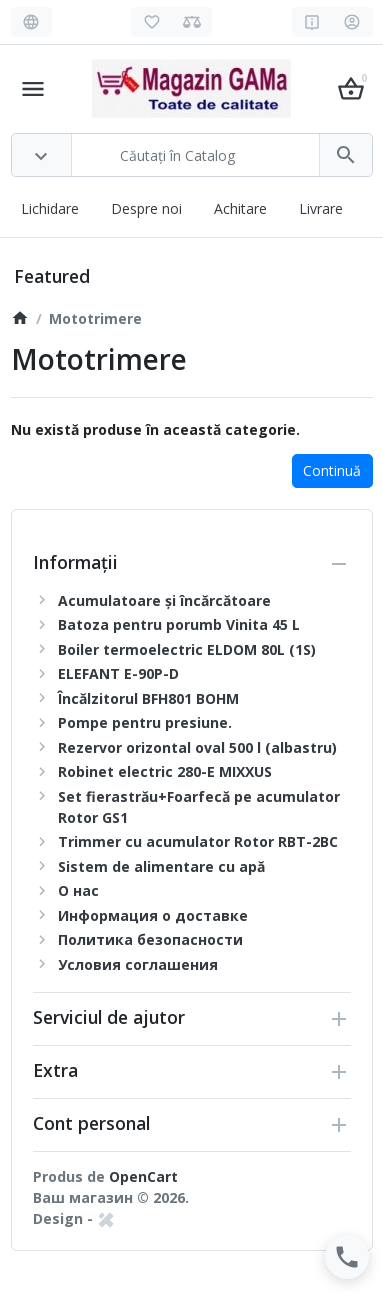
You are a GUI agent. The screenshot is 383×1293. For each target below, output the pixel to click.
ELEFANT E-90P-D (118, 673)
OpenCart (143, 1176)
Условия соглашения (138, 964)
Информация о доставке (153, 915)
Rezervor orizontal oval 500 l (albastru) (197, 747)
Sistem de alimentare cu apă (161, 866)
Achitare (240, 208)
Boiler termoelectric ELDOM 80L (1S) (187, 649)
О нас (78, 890)
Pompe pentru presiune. (145, 722)
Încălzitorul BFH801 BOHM (148, 698)
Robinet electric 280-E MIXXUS (165, 771)
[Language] (31, 22)
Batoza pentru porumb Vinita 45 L (179, 624)
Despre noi (146, 208)
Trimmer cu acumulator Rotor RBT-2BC (198, 841)
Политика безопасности (150, 939)
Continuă (332, 470)
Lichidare (50, 208)
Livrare (321, 208)
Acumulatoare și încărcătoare (164, 600)
